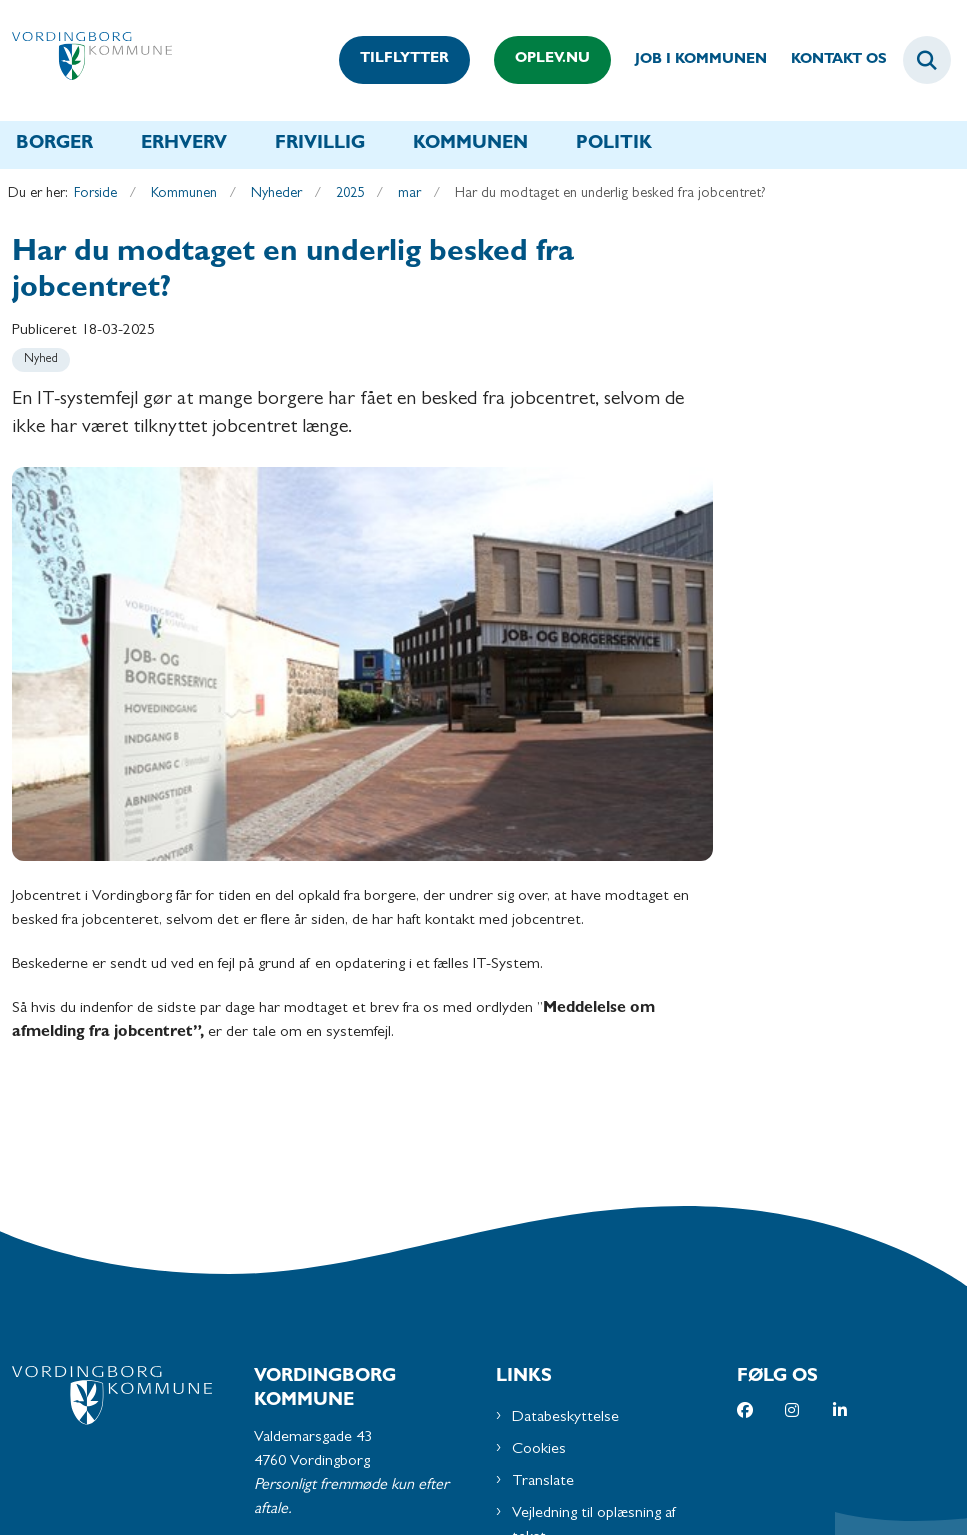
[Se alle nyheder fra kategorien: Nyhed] (41, 360)
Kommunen (470, 145)
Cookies (539, 1079)
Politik (614, 145)
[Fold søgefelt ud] (927, 60)
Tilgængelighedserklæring (592, 1199)
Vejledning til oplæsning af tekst (594, 1155)
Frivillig (320, 145)
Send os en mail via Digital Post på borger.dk (365, 1295)
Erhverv (184, 145)
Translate (543, 1111)
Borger (54, 145)
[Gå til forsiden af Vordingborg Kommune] (86, 60)
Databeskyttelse (565, 1047)
